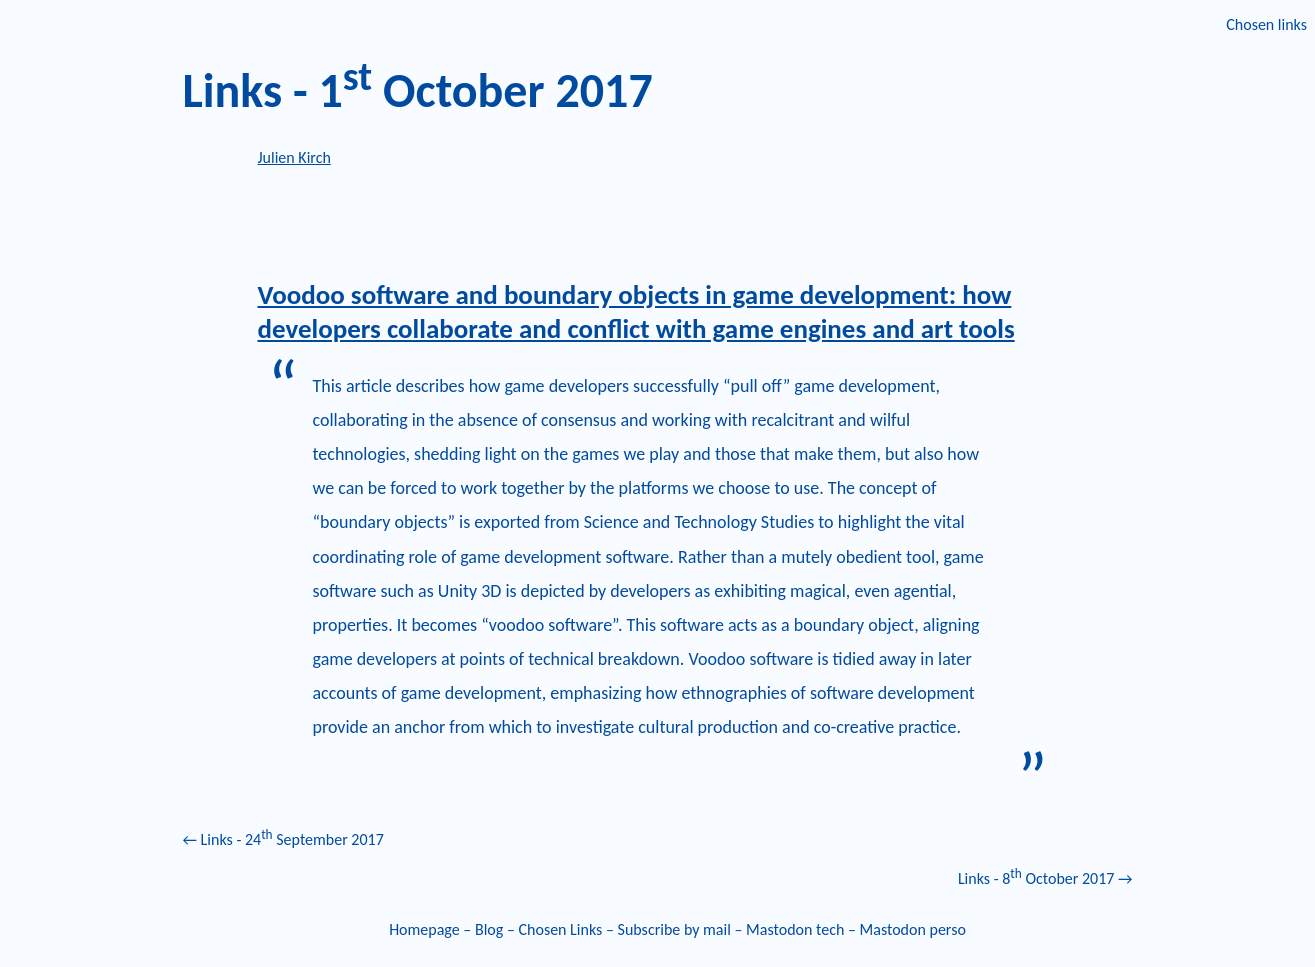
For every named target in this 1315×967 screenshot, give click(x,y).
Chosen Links (561, 929)
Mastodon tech (795, 929)
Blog (489, 929)
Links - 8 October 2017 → (1045, 876)
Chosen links (1266, 24)
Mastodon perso (913, 929)
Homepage (424, 929)
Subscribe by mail (674, 929)
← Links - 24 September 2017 (283, 837)
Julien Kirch (294, 157)
